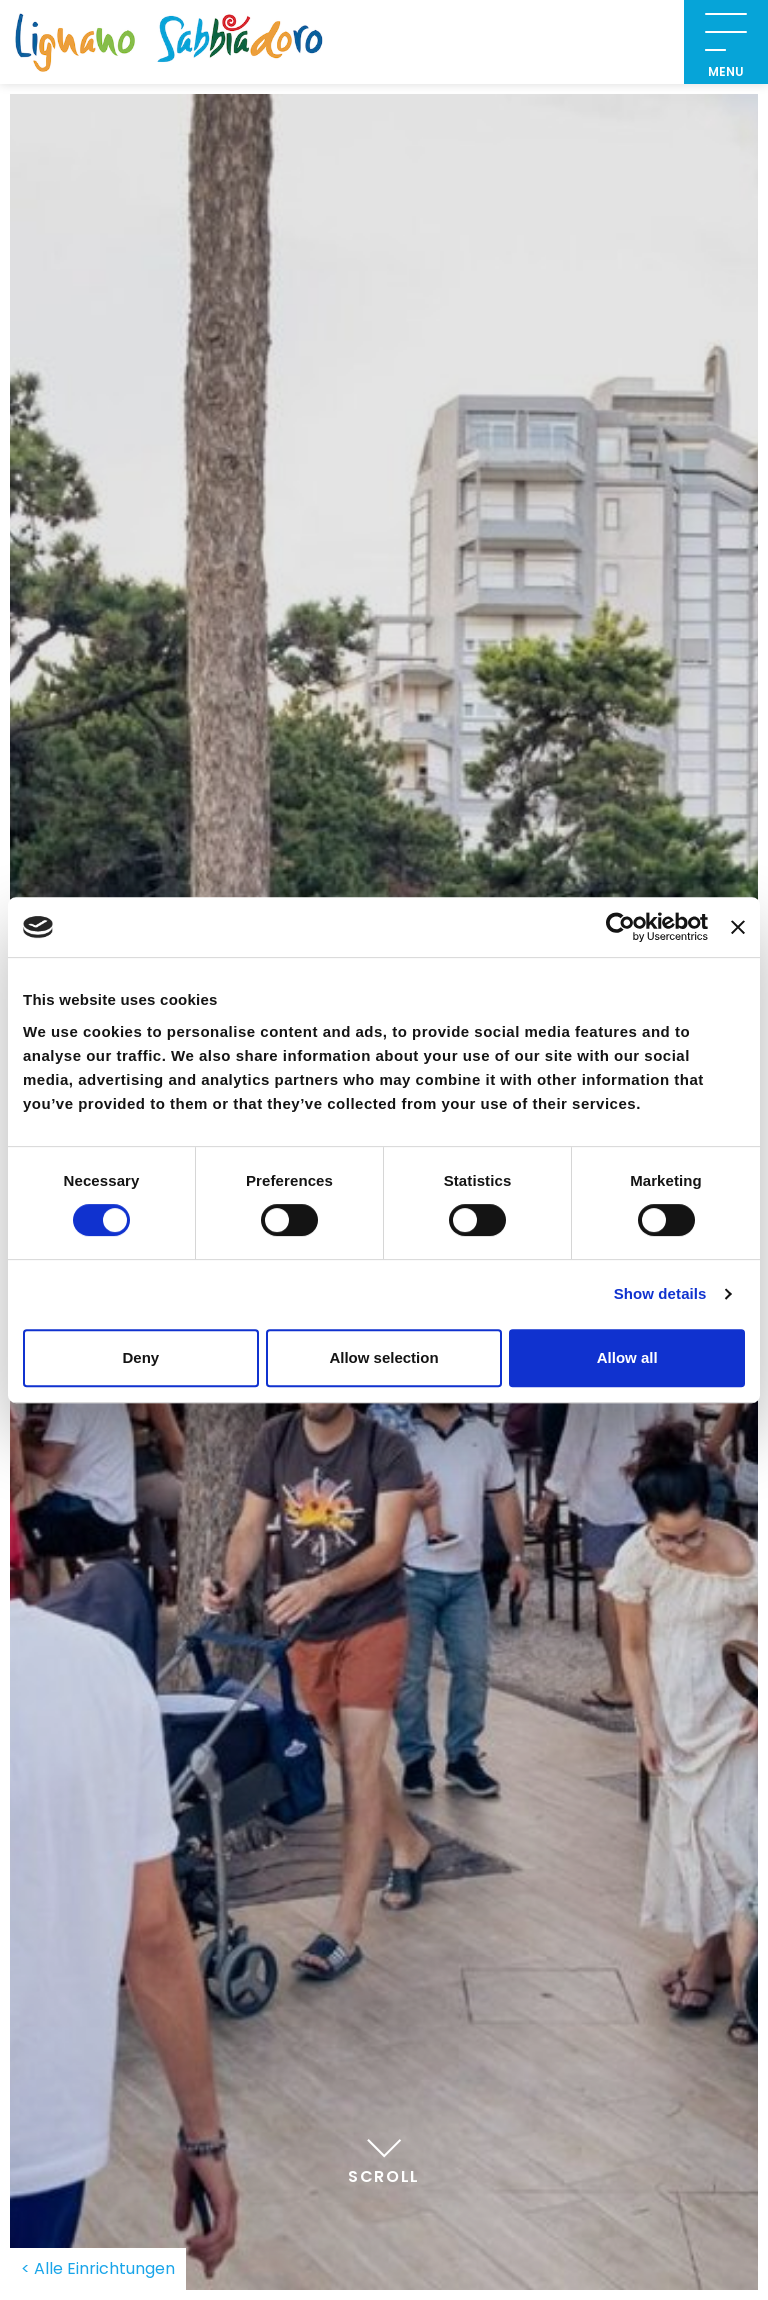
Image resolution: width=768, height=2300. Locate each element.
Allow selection (383, 1357)
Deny (140, 1357)
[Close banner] (738, 927)
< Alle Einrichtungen (98, 2268)
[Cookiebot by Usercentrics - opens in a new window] (620, 927)
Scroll (384, 2156)
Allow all (627, 1357)
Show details (660, 1293)
